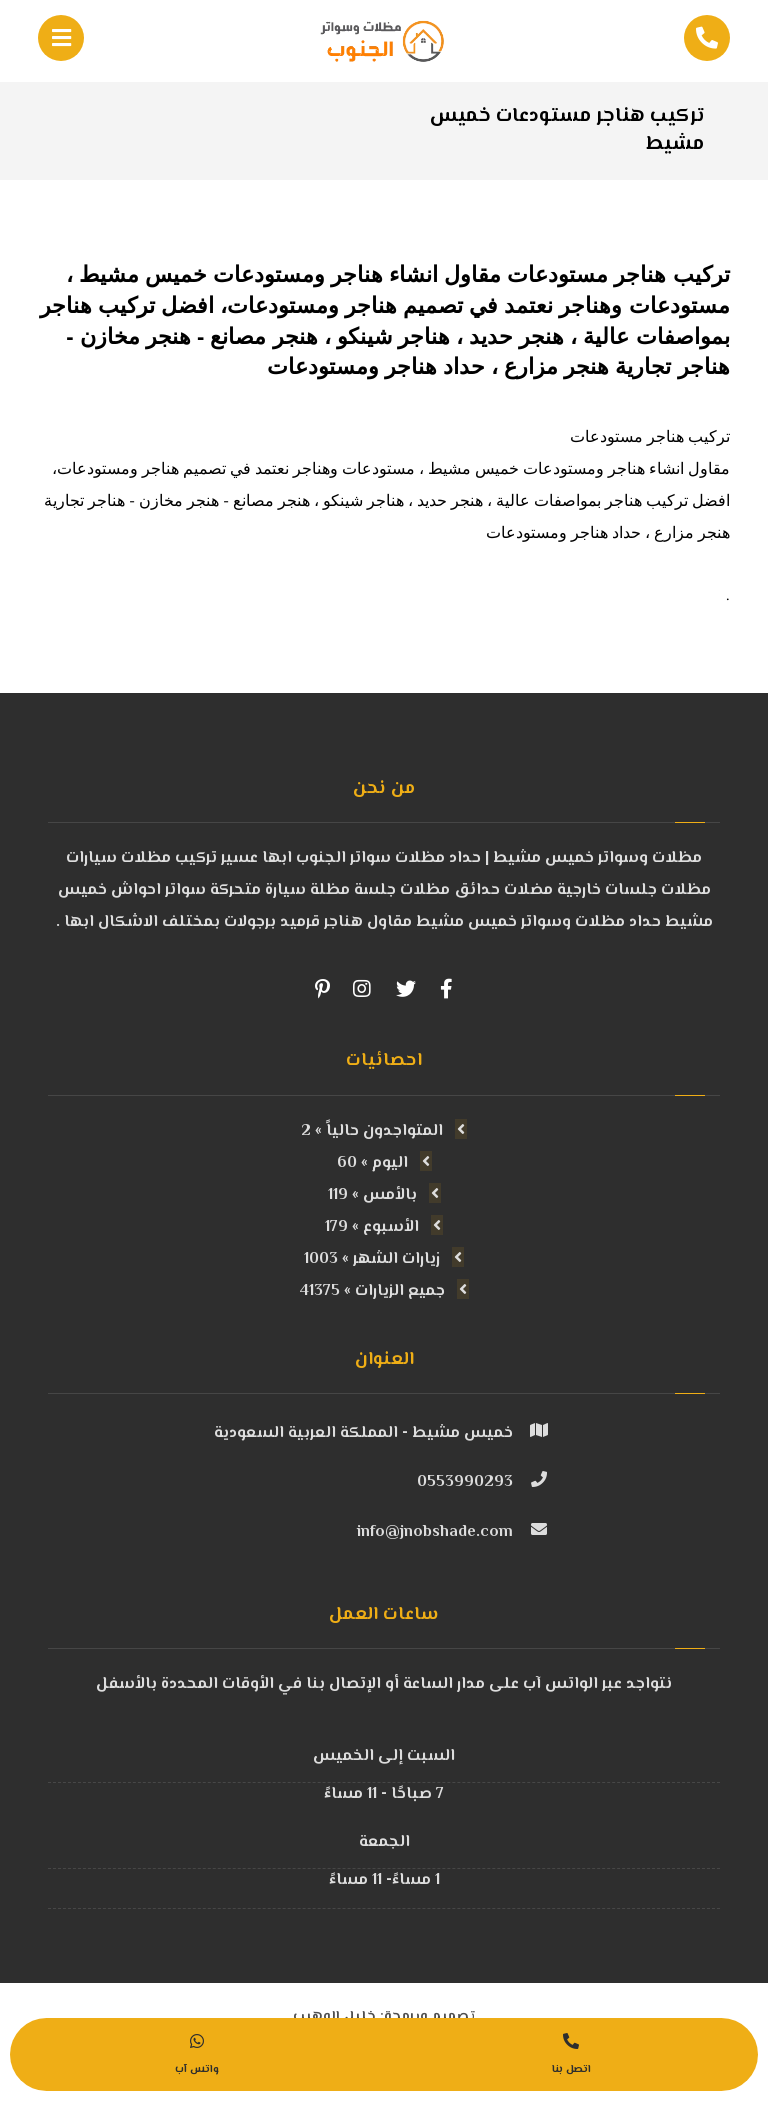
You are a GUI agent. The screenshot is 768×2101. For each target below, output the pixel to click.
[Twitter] (406, 989)
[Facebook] (446, 989)
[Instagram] (362, 989)
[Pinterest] (322, 989)
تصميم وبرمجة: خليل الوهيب (384, 1994)
